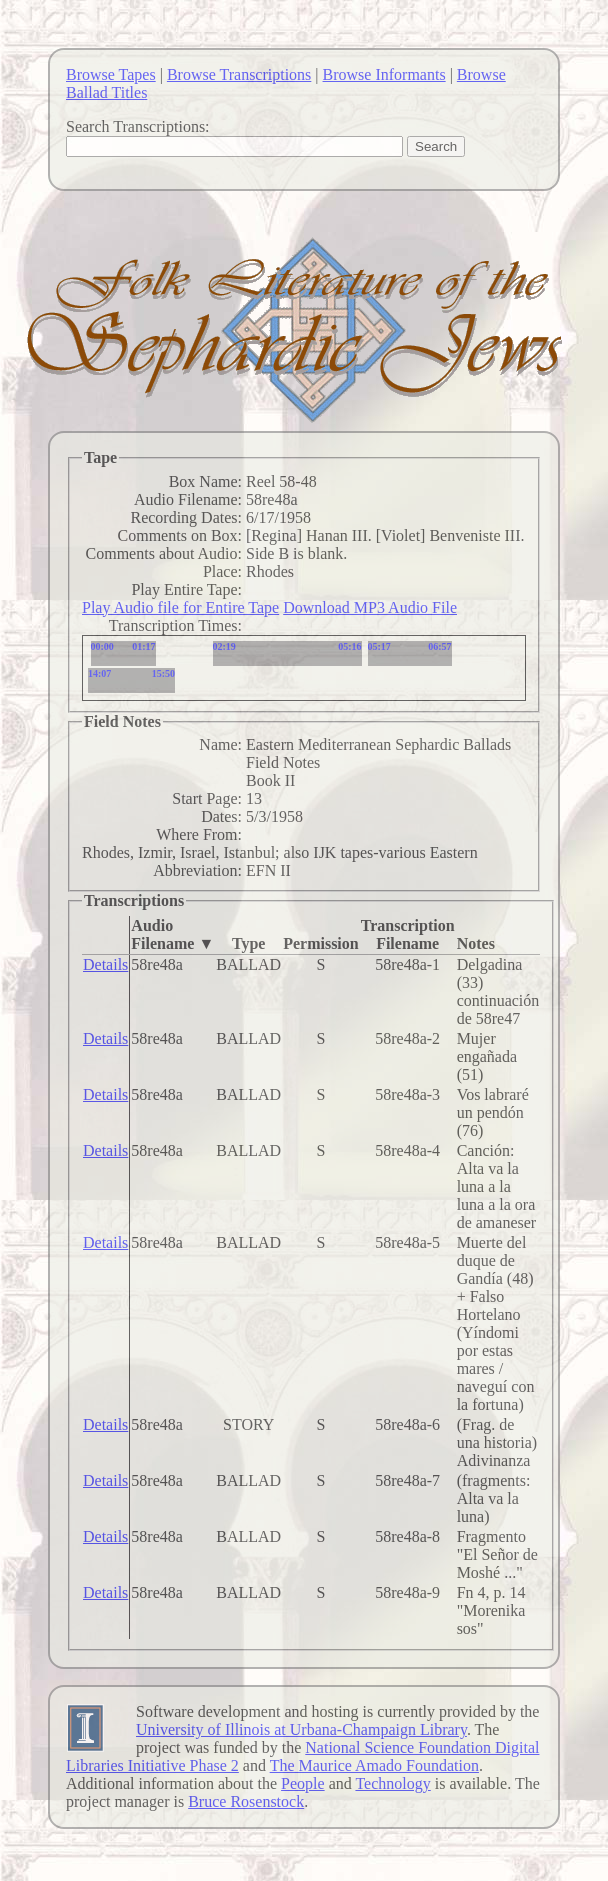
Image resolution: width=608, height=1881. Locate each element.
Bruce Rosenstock (246, 1801)
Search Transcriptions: (138, 126)
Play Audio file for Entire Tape (180, 607)
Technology (392, 1783)
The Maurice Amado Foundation (374, 1765)
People (303, 1783)
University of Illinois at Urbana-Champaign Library (301, 1729)
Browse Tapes (111, 74)
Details (105, 964)
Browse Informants (384, 74)
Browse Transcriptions (239, 74)
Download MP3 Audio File (370, 607)
